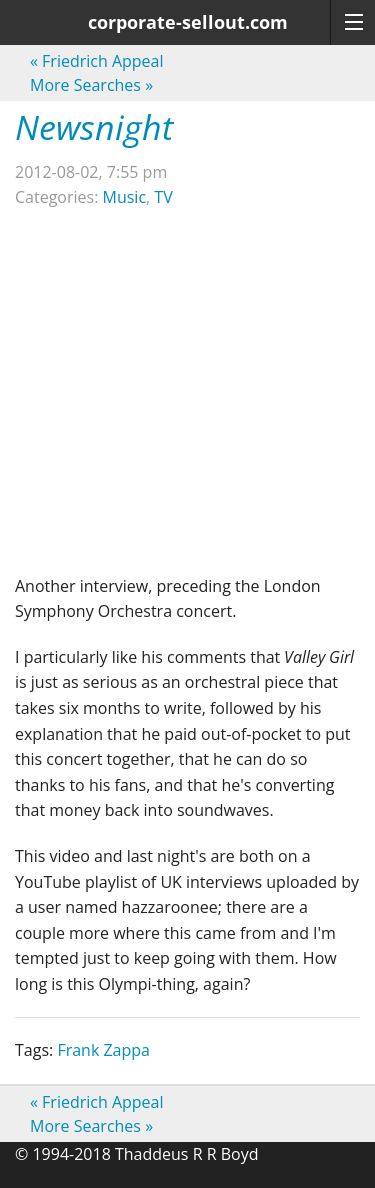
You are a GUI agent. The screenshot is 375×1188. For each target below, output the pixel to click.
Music (125, 197)
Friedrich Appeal (97, 61)
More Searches (91, 85)
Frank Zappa (103, 1050)
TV (163, 197)
